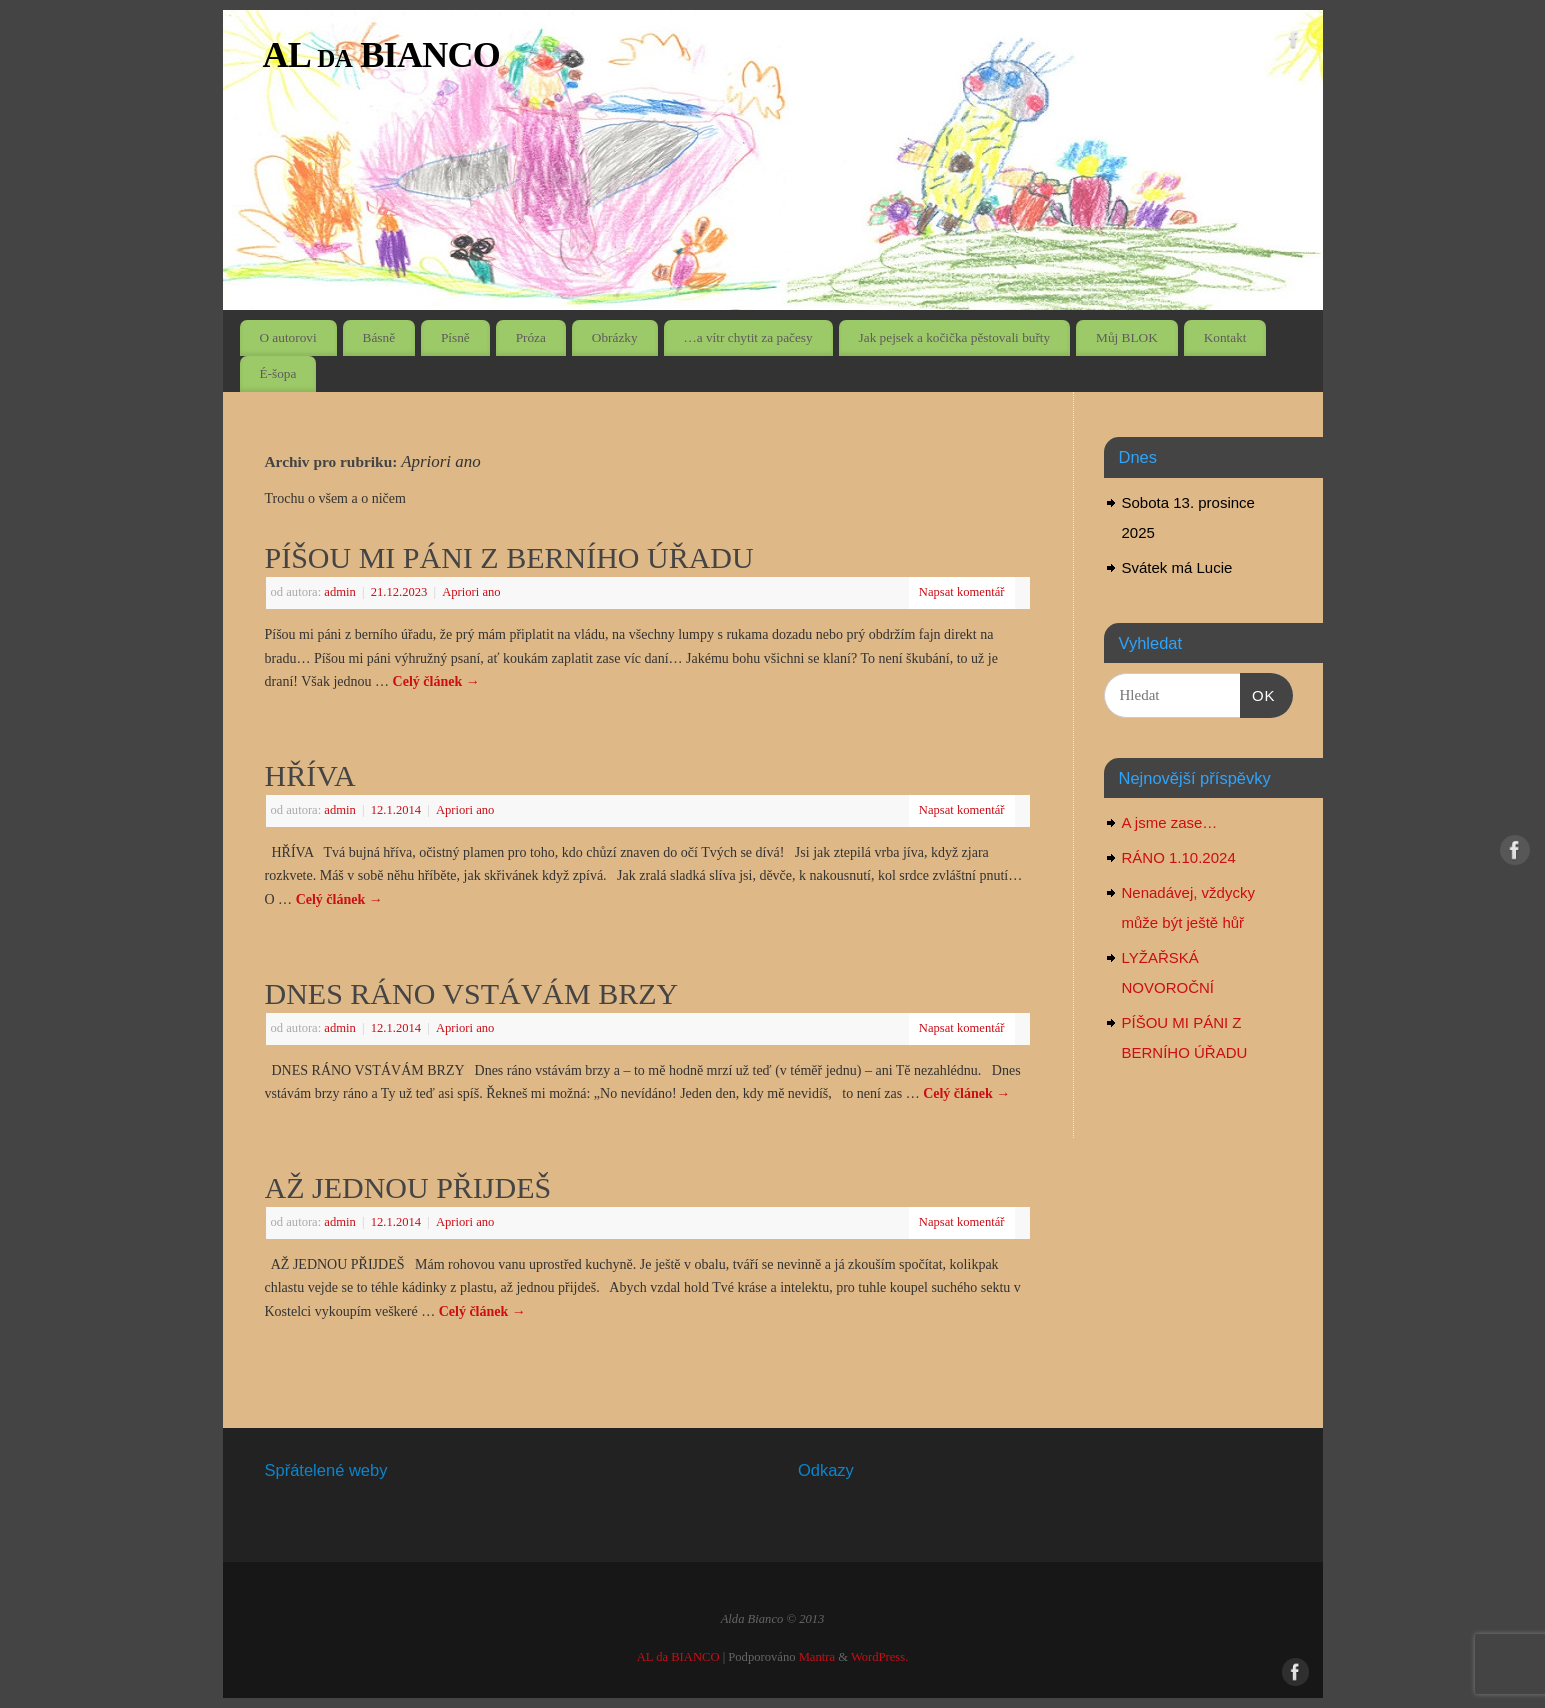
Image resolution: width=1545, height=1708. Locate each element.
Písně (455, 337)
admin (339, 592)
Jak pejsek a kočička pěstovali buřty (955, 337)
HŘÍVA (310, 775)
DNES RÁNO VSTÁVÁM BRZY (472, 993)
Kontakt (1225, 337)
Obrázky (615, 337)
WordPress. (879, 1657)
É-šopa (277, 373)
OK (1258, 693)
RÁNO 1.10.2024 (1179, 857)
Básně (379, 337)
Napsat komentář (962, 592)
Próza (531, 337)
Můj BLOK (1127, 337)
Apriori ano (471, 592)
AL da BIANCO (382, 55)
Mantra (817, 1657)
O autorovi (287, 337)
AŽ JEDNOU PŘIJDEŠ (408, 1187)
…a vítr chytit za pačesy (747, 337)
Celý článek (436, 681)
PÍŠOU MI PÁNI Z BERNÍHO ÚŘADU (509, 557)
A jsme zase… (1170, 822)
